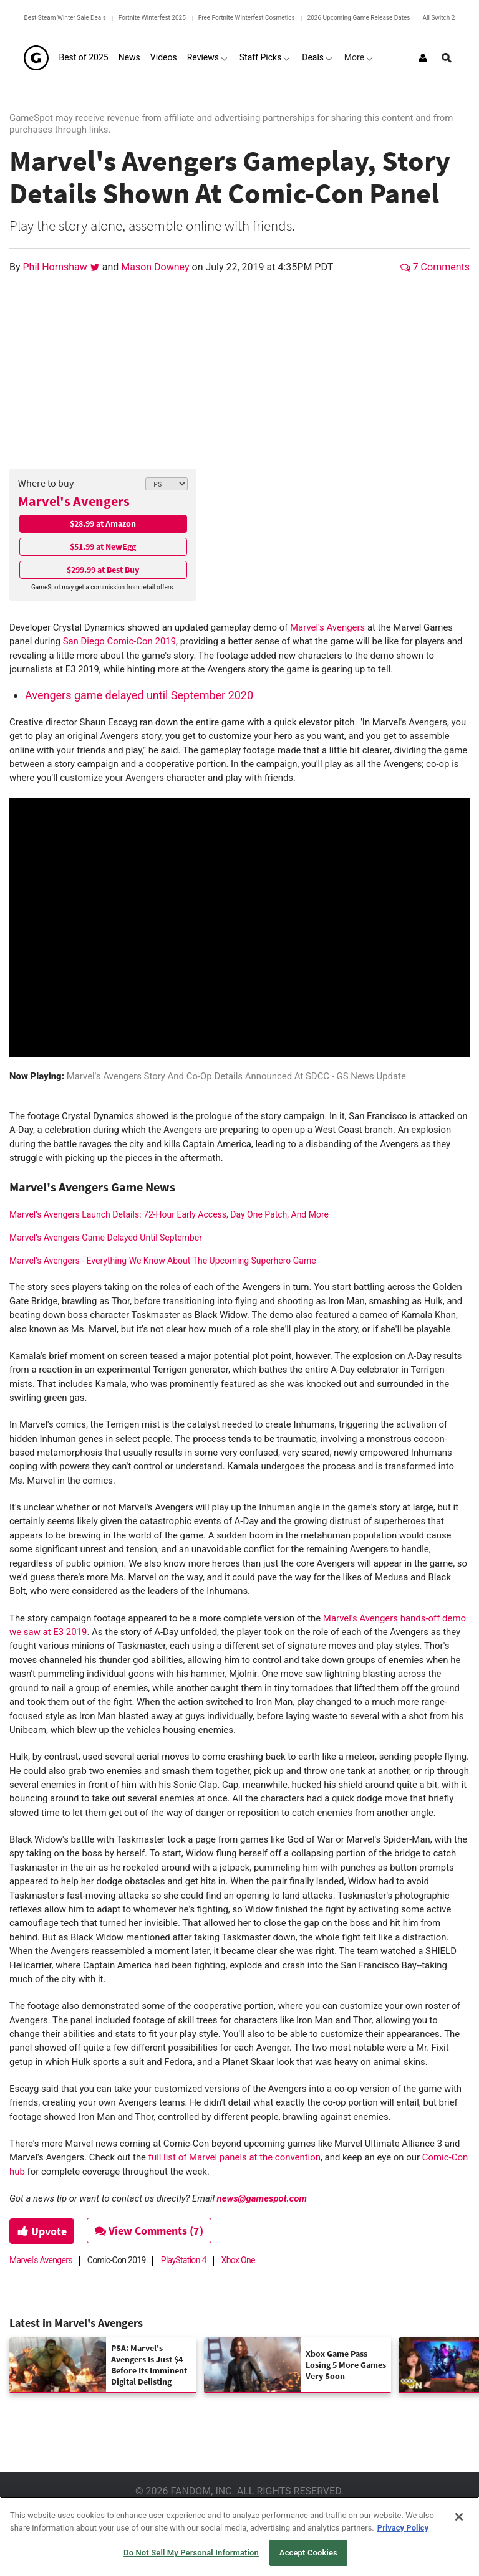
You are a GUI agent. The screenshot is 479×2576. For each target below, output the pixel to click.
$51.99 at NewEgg (103, 546)
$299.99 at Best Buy (103, 569)
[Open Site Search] (446, 58)
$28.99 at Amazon (103, 523)
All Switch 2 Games (450, 17)
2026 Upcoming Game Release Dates (358, 17)
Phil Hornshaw (56, 267)
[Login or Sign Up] (423, 58)
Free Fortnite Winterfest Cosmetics (246, 17)
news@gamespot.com (262, 2198)
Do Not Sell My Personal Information (191, 2552)
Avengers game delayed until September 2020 (139, 695)
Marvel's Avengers (74, 501)
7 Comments (435, 267)
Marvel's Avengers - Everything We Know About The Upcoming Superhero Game (162, 1261)
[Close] (459, 2517)
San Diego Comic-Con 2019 (119, 641)
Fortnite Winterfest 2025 (152, 17)
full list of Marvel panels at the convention (234, 2157)
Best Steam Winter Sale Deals (64, 17)
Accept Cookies (308, 2552)
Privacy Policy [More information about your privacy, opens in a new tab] (402, 2527)
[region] (239, 2536)
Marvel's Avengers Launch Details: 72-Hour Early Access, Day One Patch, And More (169, 1214)
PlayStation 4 (183, 2260)
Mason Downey (156, 267)
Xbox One (238, 2260)
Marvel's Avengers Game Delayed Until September (105, 1238)
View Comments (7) (150, 2230)
